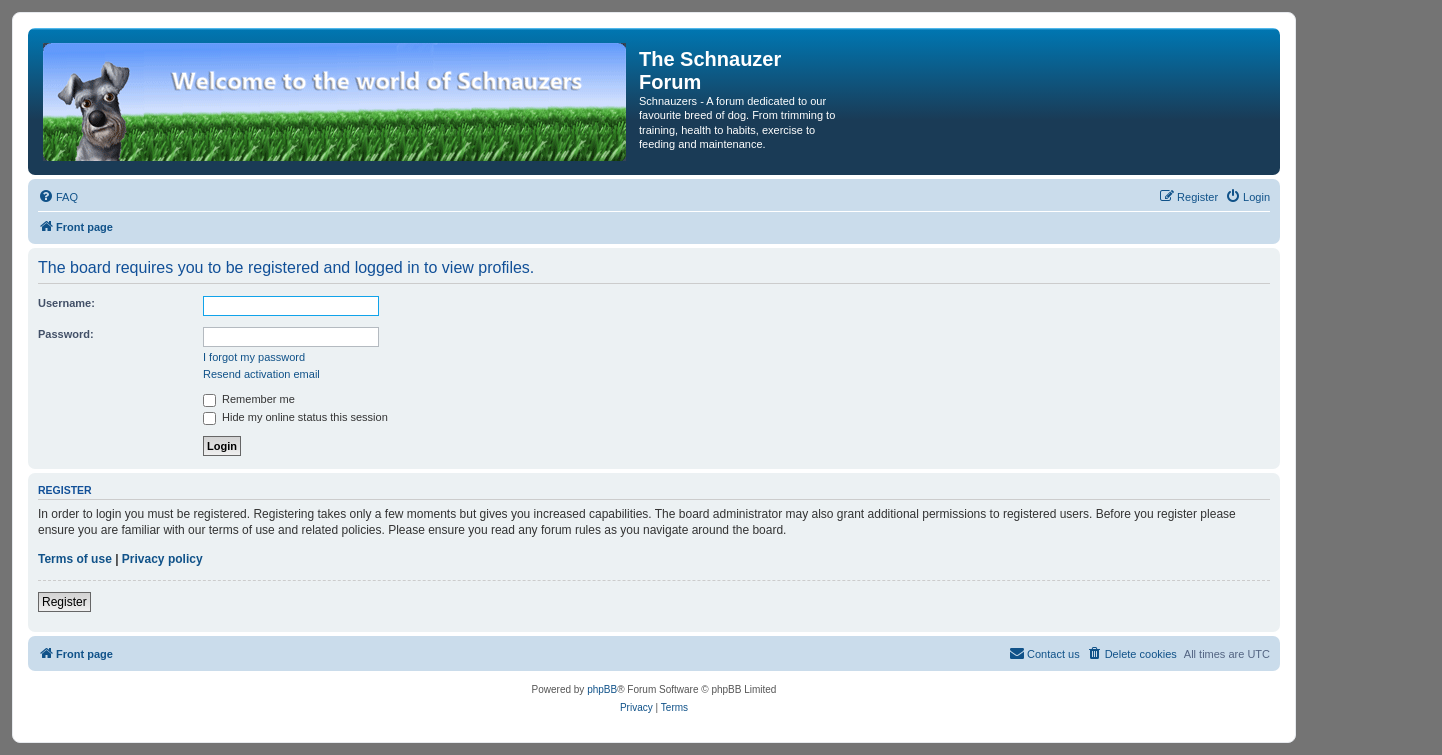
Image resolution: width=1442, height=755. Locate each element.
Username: (66, 303)
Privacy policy (162, 559)
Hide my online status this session (295, 417)
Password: (66, 334)
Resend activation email (261, 374)
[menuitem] (58, 197)
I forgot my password (254, 357)
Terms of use (75, 559)
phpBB (602, 689)
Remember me (249, 399)
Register (64, 602)
